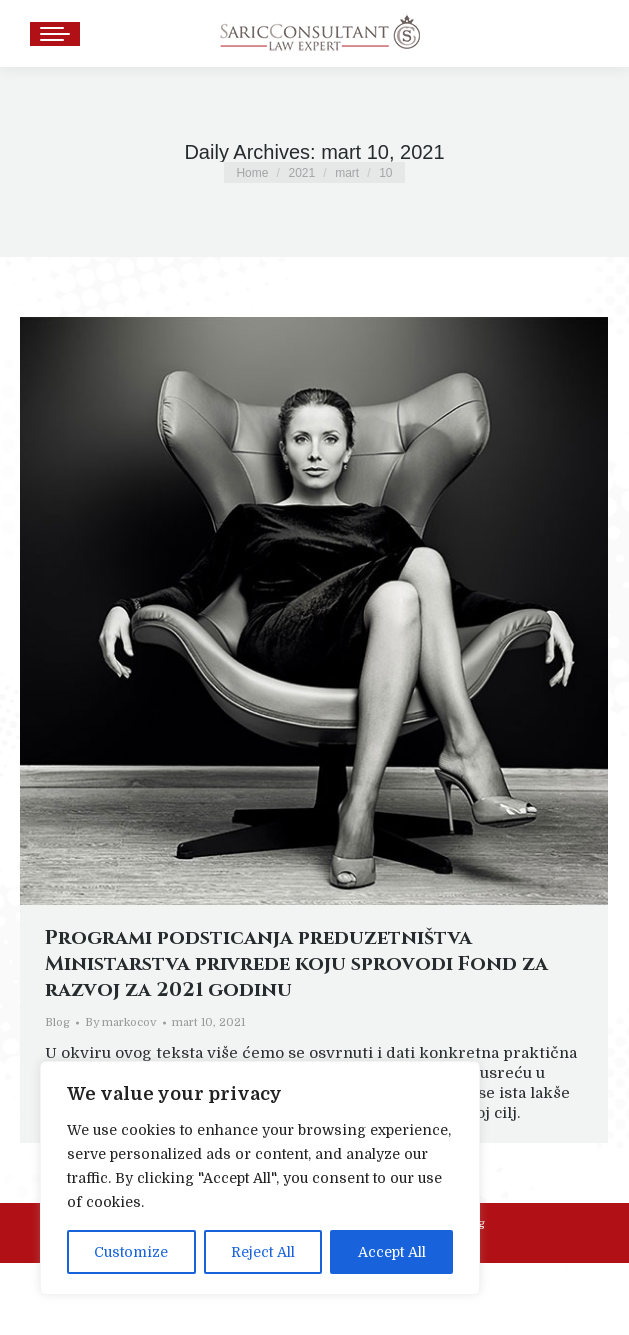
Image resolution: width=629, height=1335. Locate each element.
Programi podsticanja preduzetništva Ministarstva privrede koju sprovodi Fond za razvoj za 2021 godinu (296, 963)
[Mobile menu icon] (55, 34)
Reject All (263, 1252)
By (121, 1022)
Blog (57, 1022)
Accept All (392, 1252)
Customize (131, 1252)
